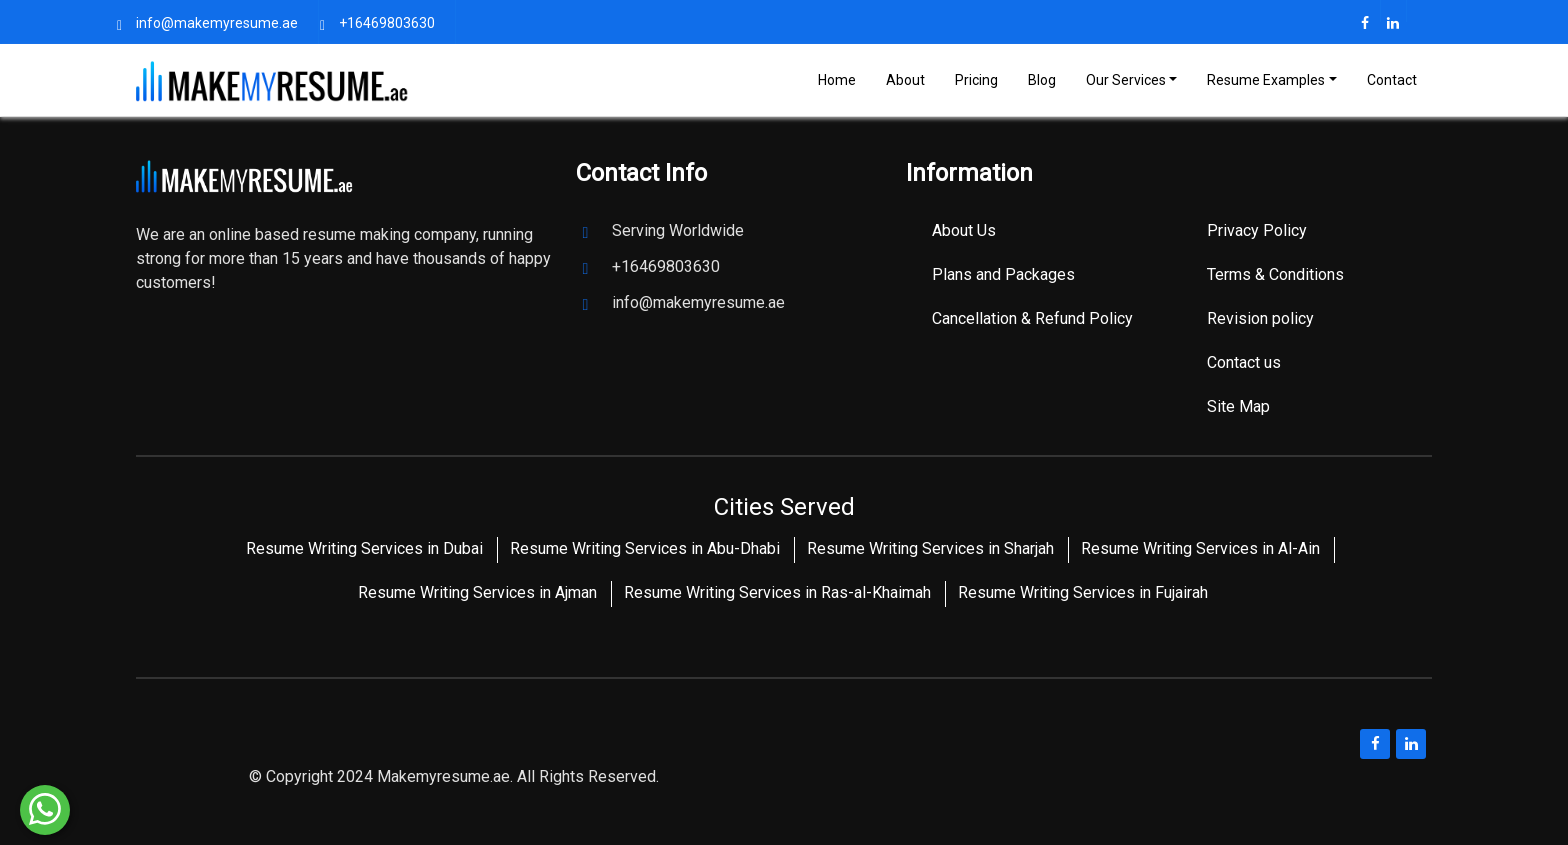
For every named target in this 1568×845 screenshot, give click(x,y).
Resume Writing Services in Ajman (477, 592)
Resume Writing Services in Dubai (364, 548)
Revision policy (1260, 318)
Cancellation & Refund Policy (1032, 318)
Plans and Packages (1003, 274)
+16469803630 (387, 23)
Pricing (976, 80)
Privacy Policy (1257, 230)
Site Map (1238, 406)
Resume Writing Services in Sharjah (930, 548)
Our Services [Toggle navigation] (1126, 80)
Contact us (1244, 362)
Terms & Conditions (1275, 274)
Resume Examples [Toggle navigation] (1266, 80)
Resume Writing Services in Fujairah (1083, 592)
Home (837, 80)
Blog (1042, 80)
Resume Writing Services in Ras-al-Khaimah (777, 592)
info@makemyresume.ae (217, 23)
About (905, 80)
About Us (964, 230)
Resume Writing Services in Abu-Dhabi (645, 548)
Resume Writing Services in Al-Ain (1200, 548)
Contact (1392, 80)
